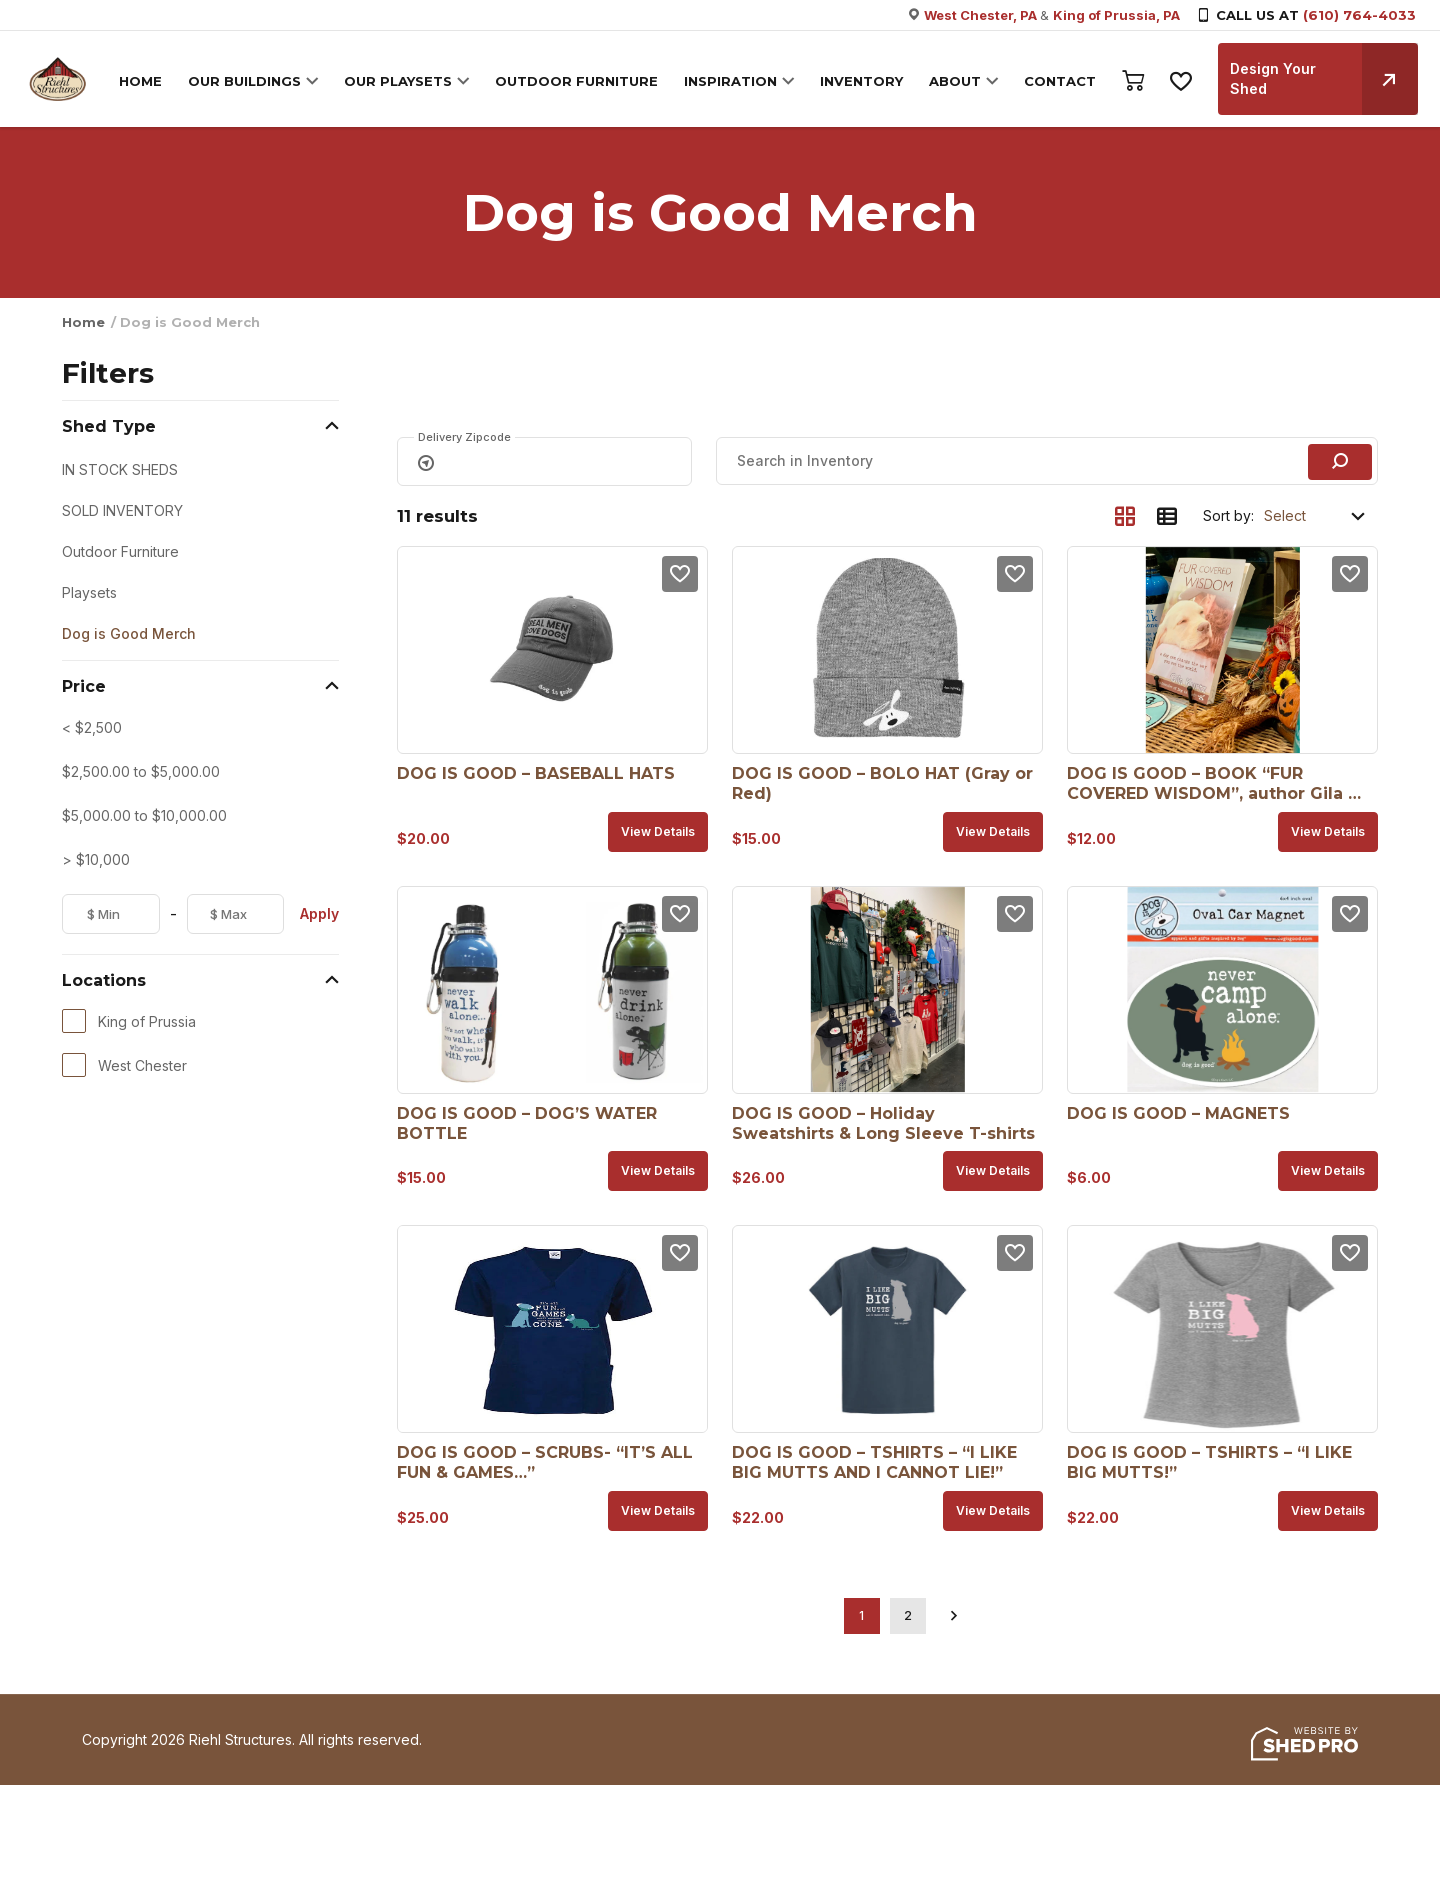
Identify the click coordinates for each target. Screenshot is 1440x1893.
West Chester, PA (982, 15)
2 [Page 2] (908, 1615)
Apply (319, 913)
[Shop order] (1316, 516)
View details (658, 831)
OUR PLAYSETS (396, 81)
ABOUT (953, 81)
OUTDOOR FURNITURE (574, 81)
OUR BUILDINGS (242, 81)
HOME (138, 81)
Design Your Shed (1322, 79)
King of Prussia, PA (1116, 15)
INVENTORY (859, 81)
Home (83, 322)
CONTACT (1058, 81)
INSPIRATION (728, 81)
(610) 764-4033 (1359, 15)
